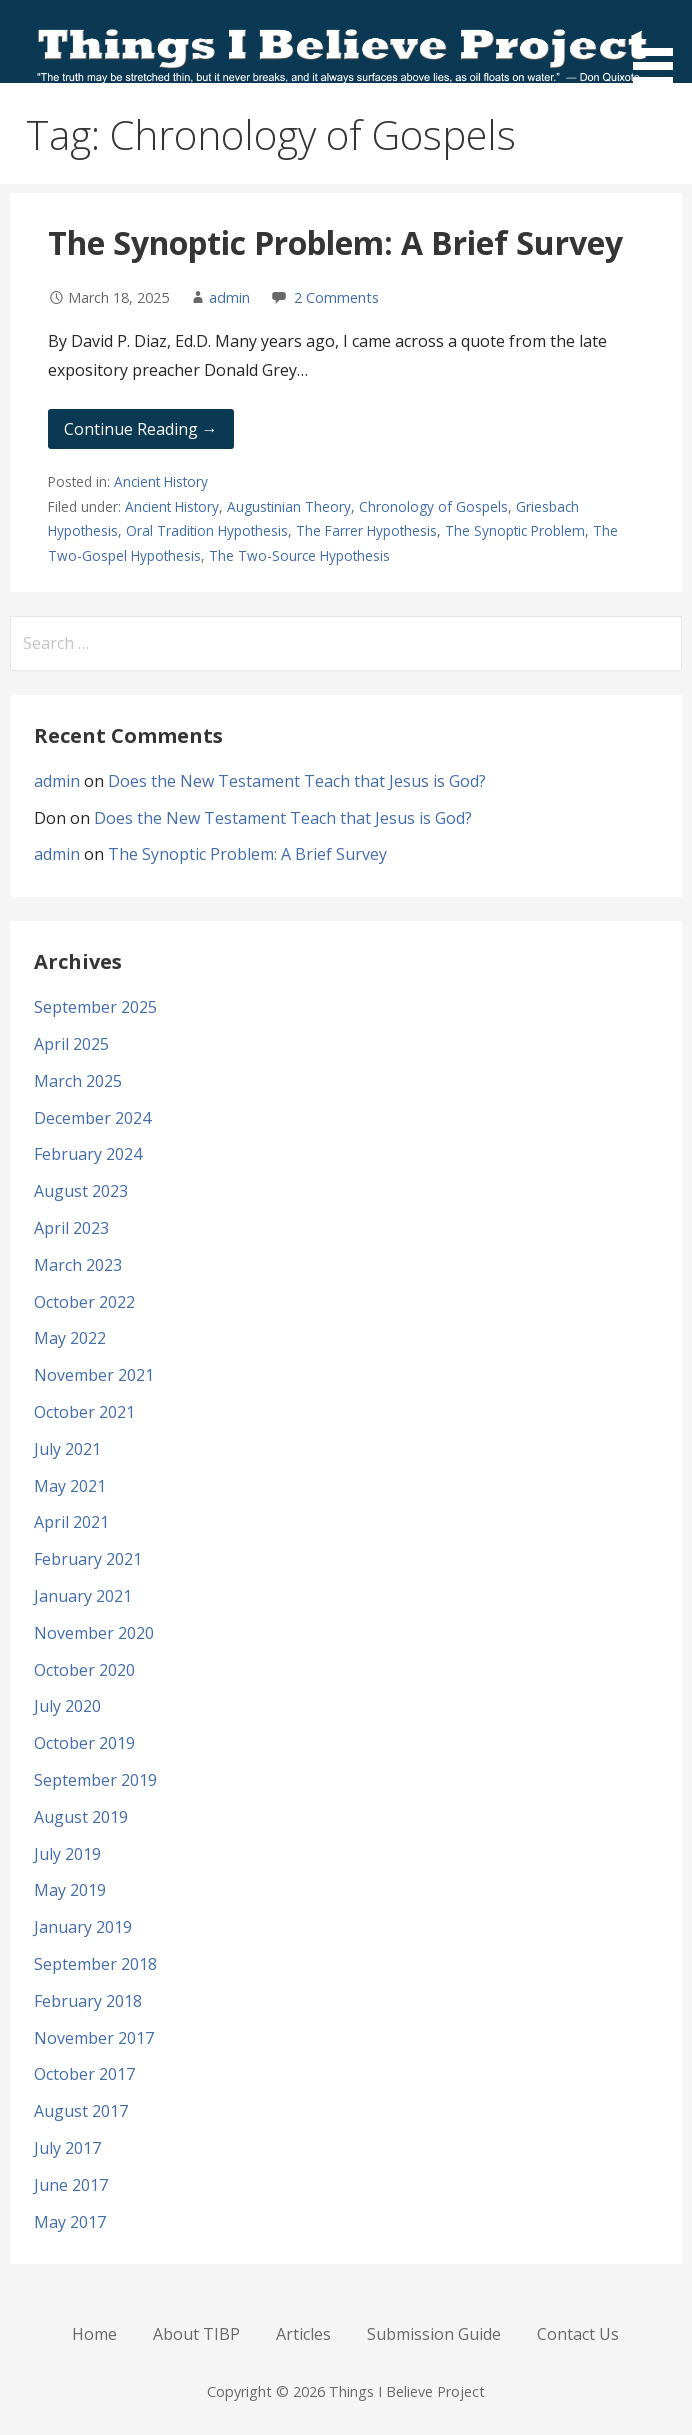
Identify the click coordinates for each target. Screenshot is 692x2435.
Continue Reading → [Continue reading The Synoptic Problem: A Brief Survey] (141, 429)
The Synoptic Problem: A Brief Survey (335, 242)
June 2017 (71, 2185)
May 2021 (70, 1486)
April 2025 (71, 1044)
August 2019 (81, 1817)
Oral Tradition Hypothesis (207, 530)
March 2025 (78, 1081)
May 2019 (70, 1890)
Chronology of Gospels (433, 506)
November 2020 (94, 1633)
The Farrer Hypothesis (366, 530)
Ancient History (161, 481)
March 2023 (78, 1265)
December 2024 (92, 1118)
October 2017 (84, 2074)
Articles (303, 2334)
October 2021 (84, 1412)
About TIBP (196, 2334)
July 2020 (67, 1706)
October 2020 (84, 1670)
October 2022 (84, 1302)
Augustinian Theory (289, 506)
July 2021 (67, 1449)
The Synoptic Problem (515, 530)
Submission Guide (434, 2334)
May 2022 (70, 1338)
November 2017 (94, 2038)
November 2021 (94, 1375)
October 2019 (84, 1743)
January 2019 (83, 1927)
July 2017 (67, 2148)
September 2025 (95, 1007)
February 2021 (88, 1559)
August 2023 (81, 1191)
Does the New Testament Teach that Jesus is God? (297, 781)
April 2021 (71, 1522)
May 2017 (70, 2222)
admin (229, 297)
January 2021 (83, 1596)
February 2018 (88, 2001)
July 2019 (67, 1854)
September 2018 (95, 1964)
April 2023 (71, 1228)
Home (94, 2334)
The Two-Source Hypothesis (299, 555)
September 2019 (95, 1780)
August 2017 (81, 2111)
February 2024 (88, 1154)
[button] (660, 45)
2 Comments (336, 297)
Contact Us (578, 2334)
